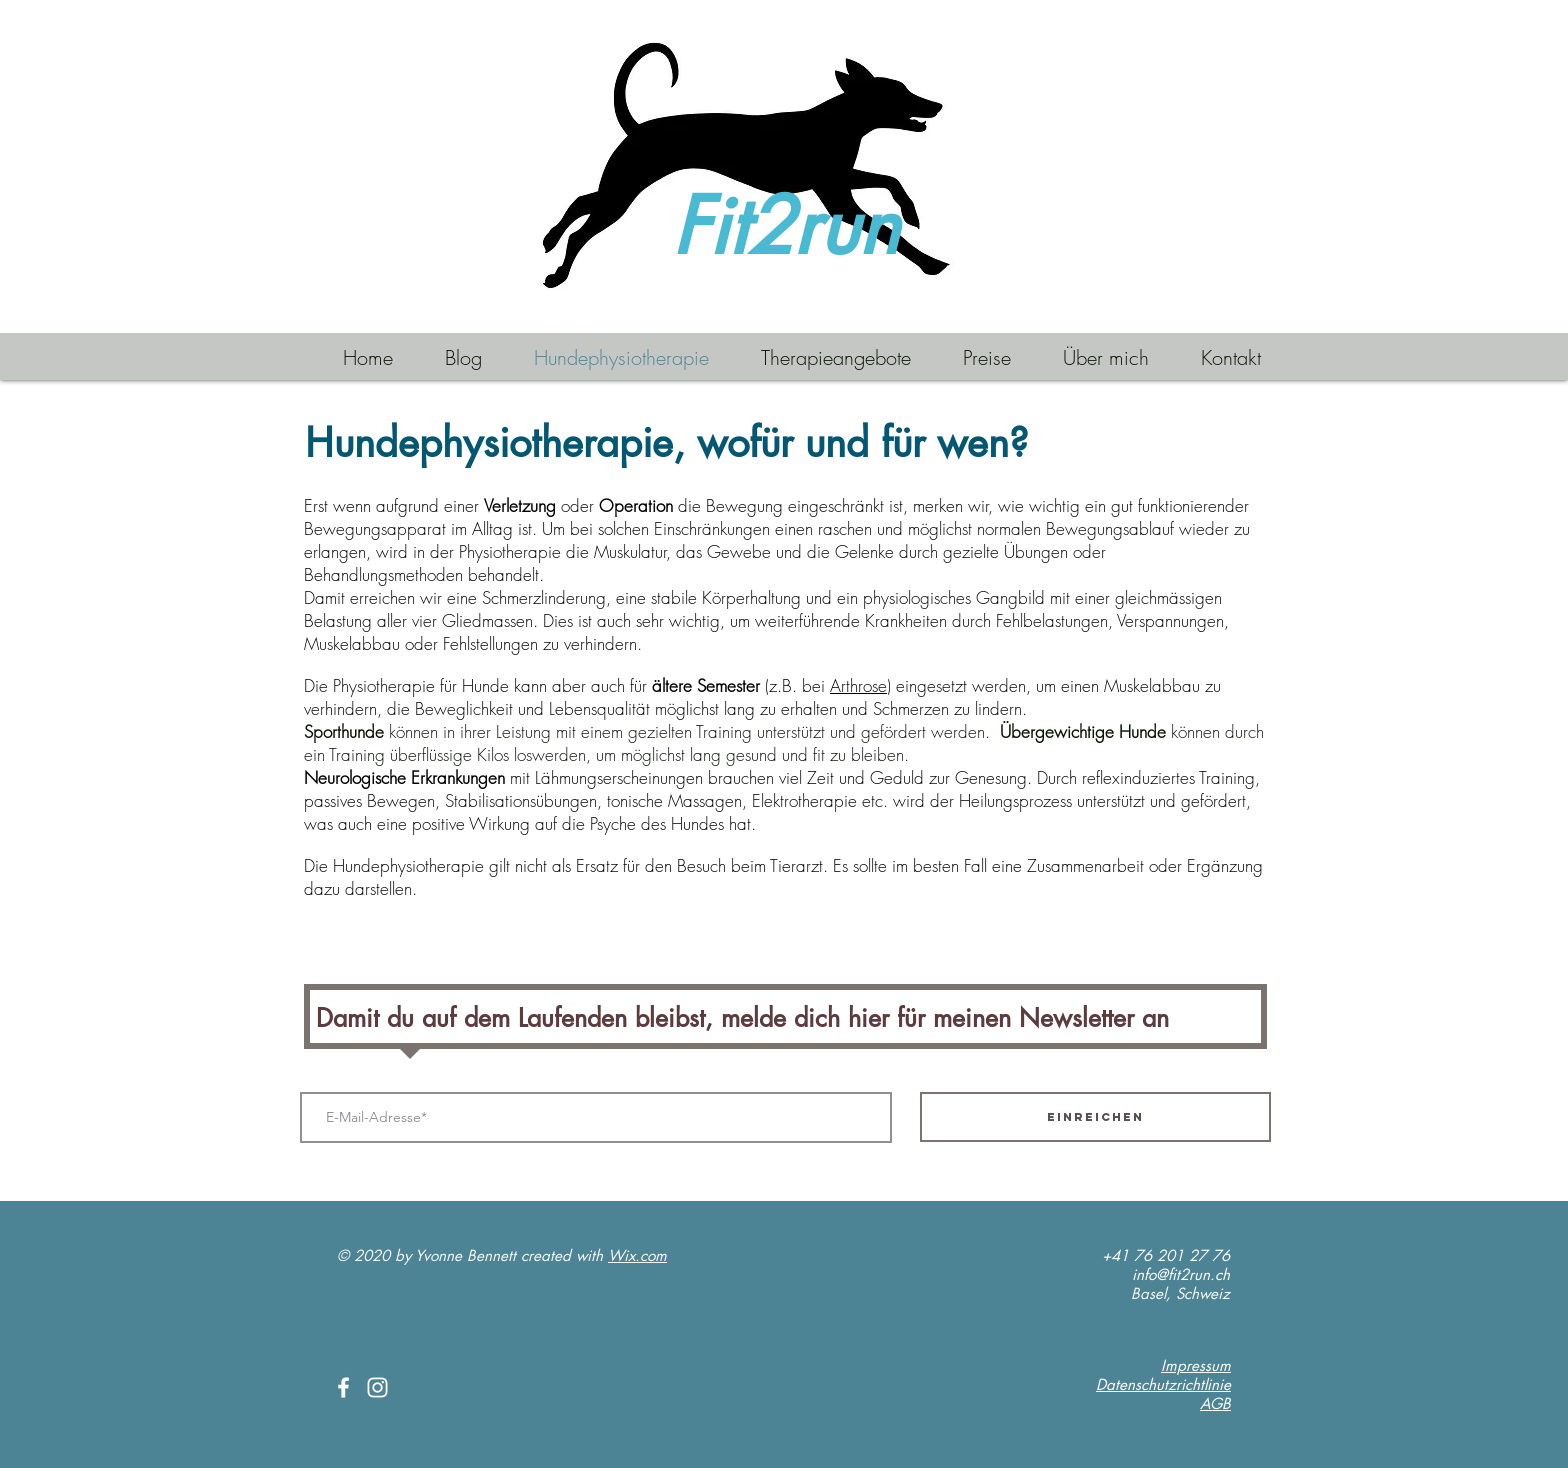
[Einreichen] (1095, 1117)
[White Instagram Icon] (377, 1387)
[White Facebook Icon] (343, 1387)
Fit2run (785, 227)
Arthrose (858, 685)
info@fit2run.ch (1181, 1274)
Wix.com (637, 1255)
